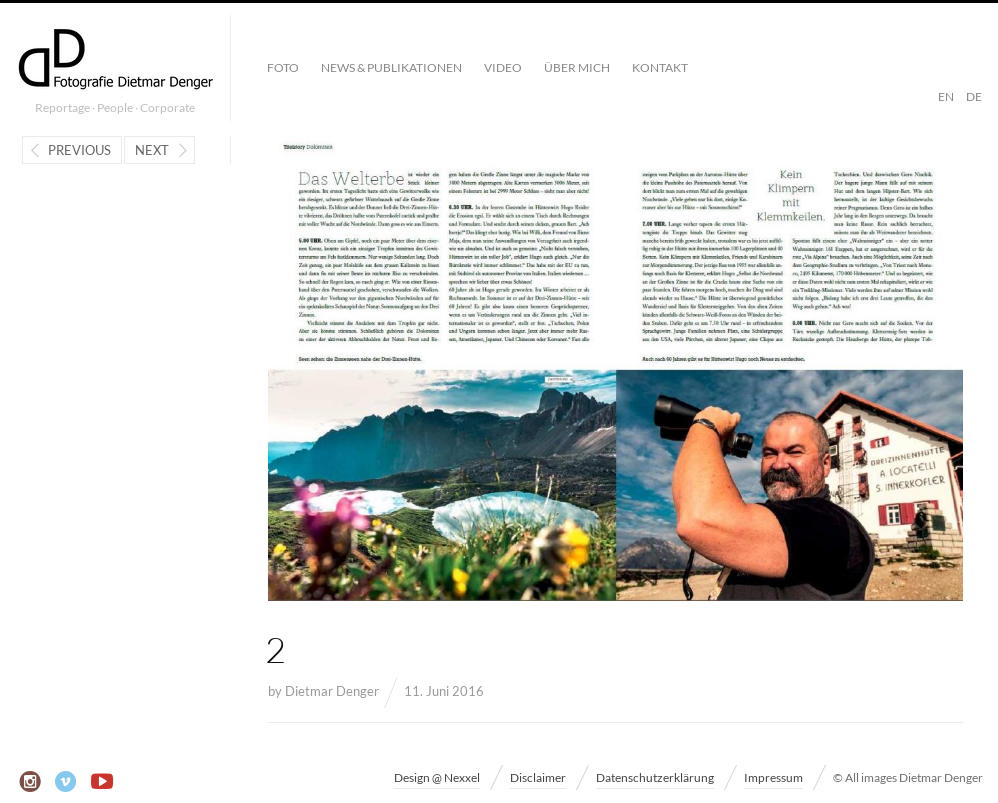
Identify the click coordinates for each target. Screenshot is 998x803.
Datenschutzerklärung (655, 777)
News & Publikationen (391, 67)
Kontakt (660, 67)
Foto (283, 67)
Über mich (577, 67)
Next (152, 150)
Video (503, 67)
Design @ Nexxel (437, 777)
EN (946, 96)
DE (974, 96)
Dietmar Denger (332, 691)
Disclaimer (538, 777)
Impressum (773, 777)
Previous (79, 150)
